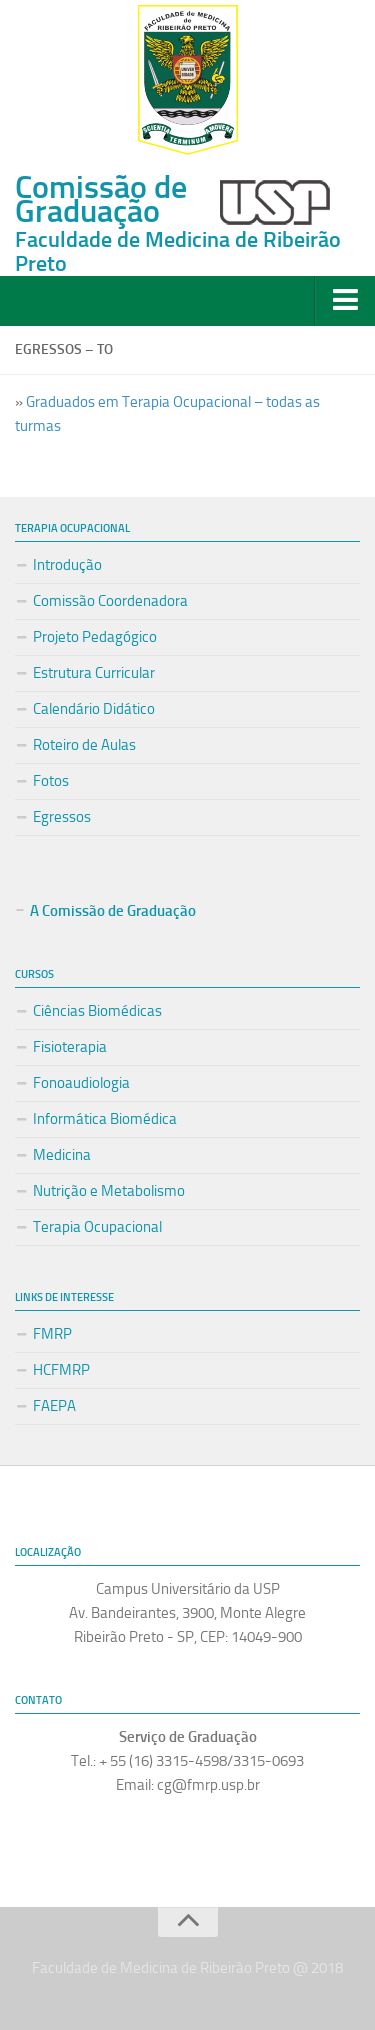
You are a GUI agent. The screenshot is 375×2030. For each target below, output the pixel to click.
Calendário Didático (94, 709)
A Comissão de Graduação (113, 911)
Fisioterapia (70, 1047)
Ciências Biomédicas (97, 1011)
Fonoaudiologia (81, 1083)
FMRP (52, 1334)
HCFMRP (61, 1370)
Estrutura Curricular (94, 673)
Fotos (51, 781)
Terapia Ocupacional (97, 1227)
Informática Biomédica (105, 1119)
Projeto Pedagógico (95, 637)
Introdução (67, 565)
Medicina (62, 1155)
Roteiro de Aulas (84, 745)
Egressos (62, 817)
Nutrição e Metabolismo (109, 1191)
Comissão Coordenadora (110, 601)
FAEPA (54, 1406)
